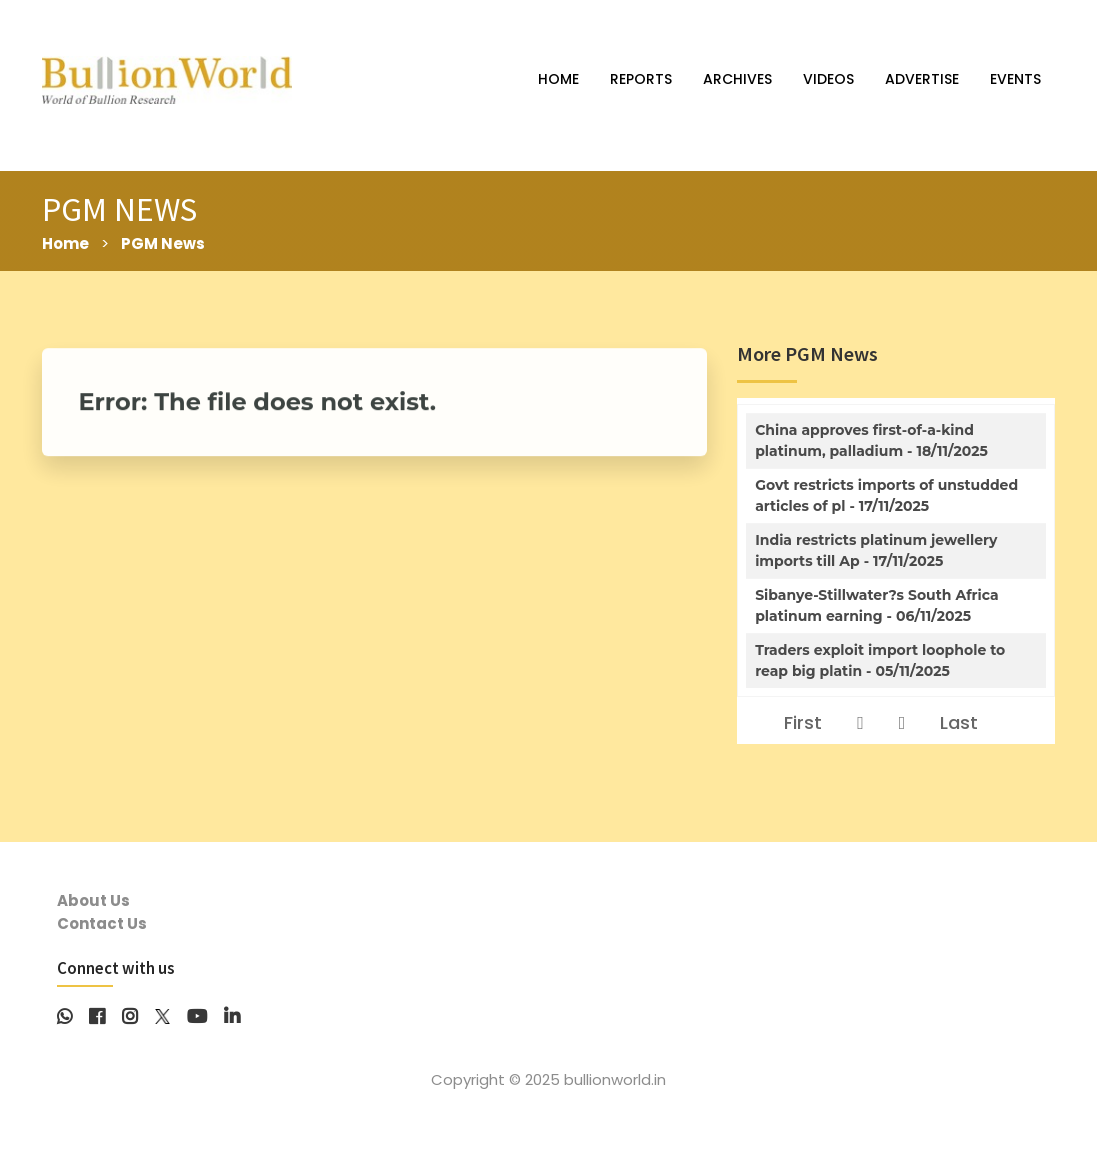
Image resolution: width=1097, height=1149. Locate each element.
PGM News (163, 243)
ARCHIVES (737, 79)
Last (959, 722)
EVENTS (1015, 79)
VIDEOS (828, 79)
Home (65, 243)
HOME (558, 79)
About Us (93, 900)
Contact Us (102, 923)
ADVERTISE (922, 79)
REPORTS (641, 79)
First (803, 722)
